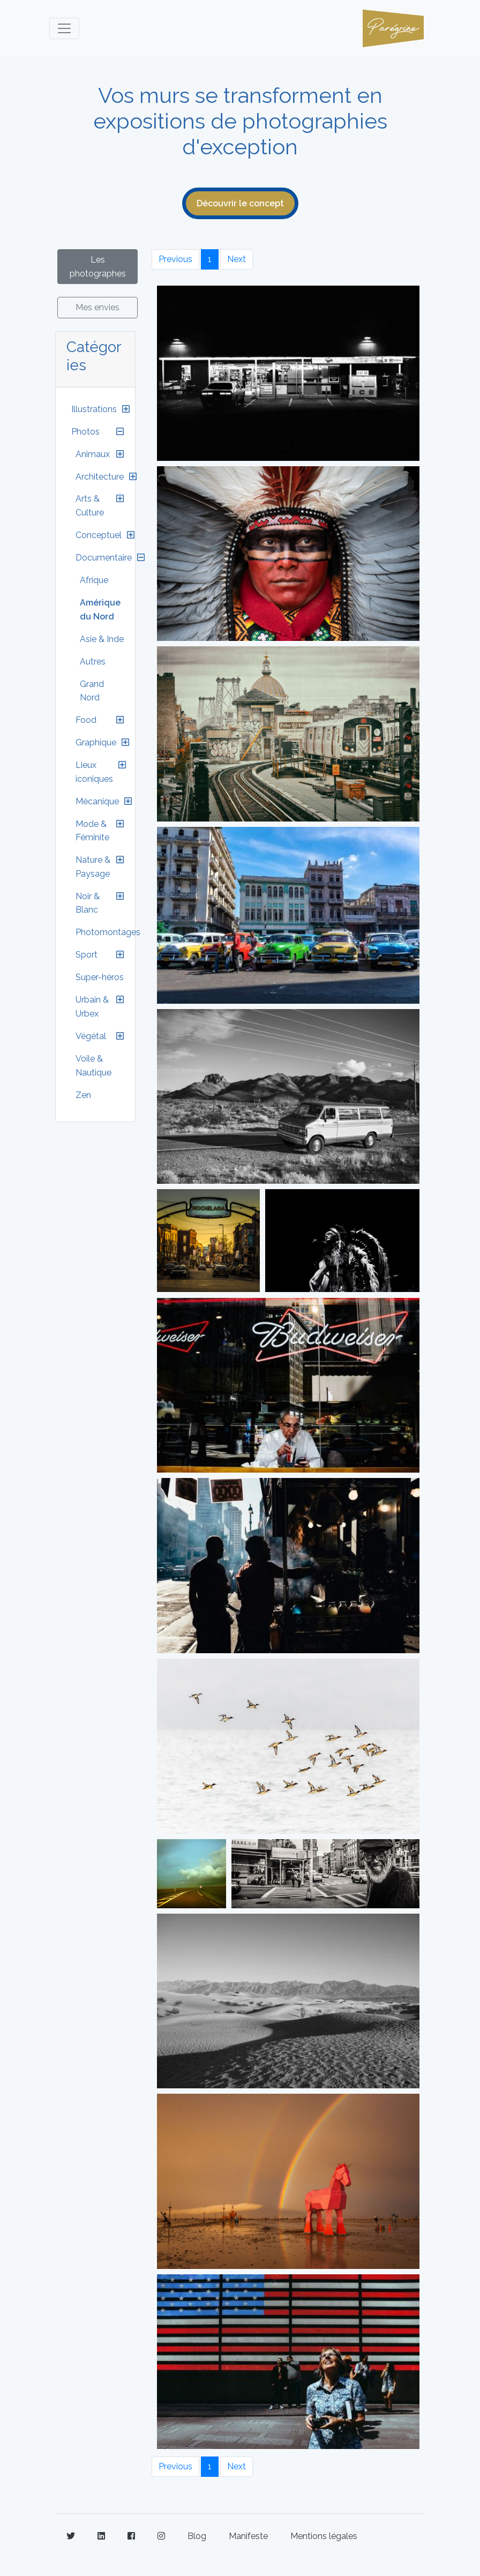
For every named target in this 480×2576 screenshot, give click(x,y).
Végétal (91, 1036)
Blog (197, 2536)
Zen (83, 1095)
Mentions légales (323, 2536)
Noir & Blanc (88, 903)
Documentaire (104, 557)
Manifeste (248, 2536)
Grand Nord (92, 691)
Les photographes (98, 267)
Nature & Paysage (93, 867)
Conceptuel (99, 535)
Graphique (96, 742)
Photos (85, 432)
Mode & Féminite (92, 831)
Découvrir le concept (240, 203)
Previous (175, 259)
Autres (93, 661)
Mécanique (97, 801)
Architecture (100, 477)
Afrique (94, 580)
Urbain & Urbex (92, 1007)
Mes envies (97, 307)
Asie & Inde (102, 639)
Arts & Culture (90, 506)
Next (236, 259)
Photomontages (108, 932)
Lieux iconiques (94, 772)
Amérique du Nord (100, 610)
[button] (126, 409)
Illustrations (94, 409)
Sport (87, 955)
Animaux (93, 454)
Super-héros (100, 977)
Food (86, 720)
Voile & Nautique (93, 1066)
